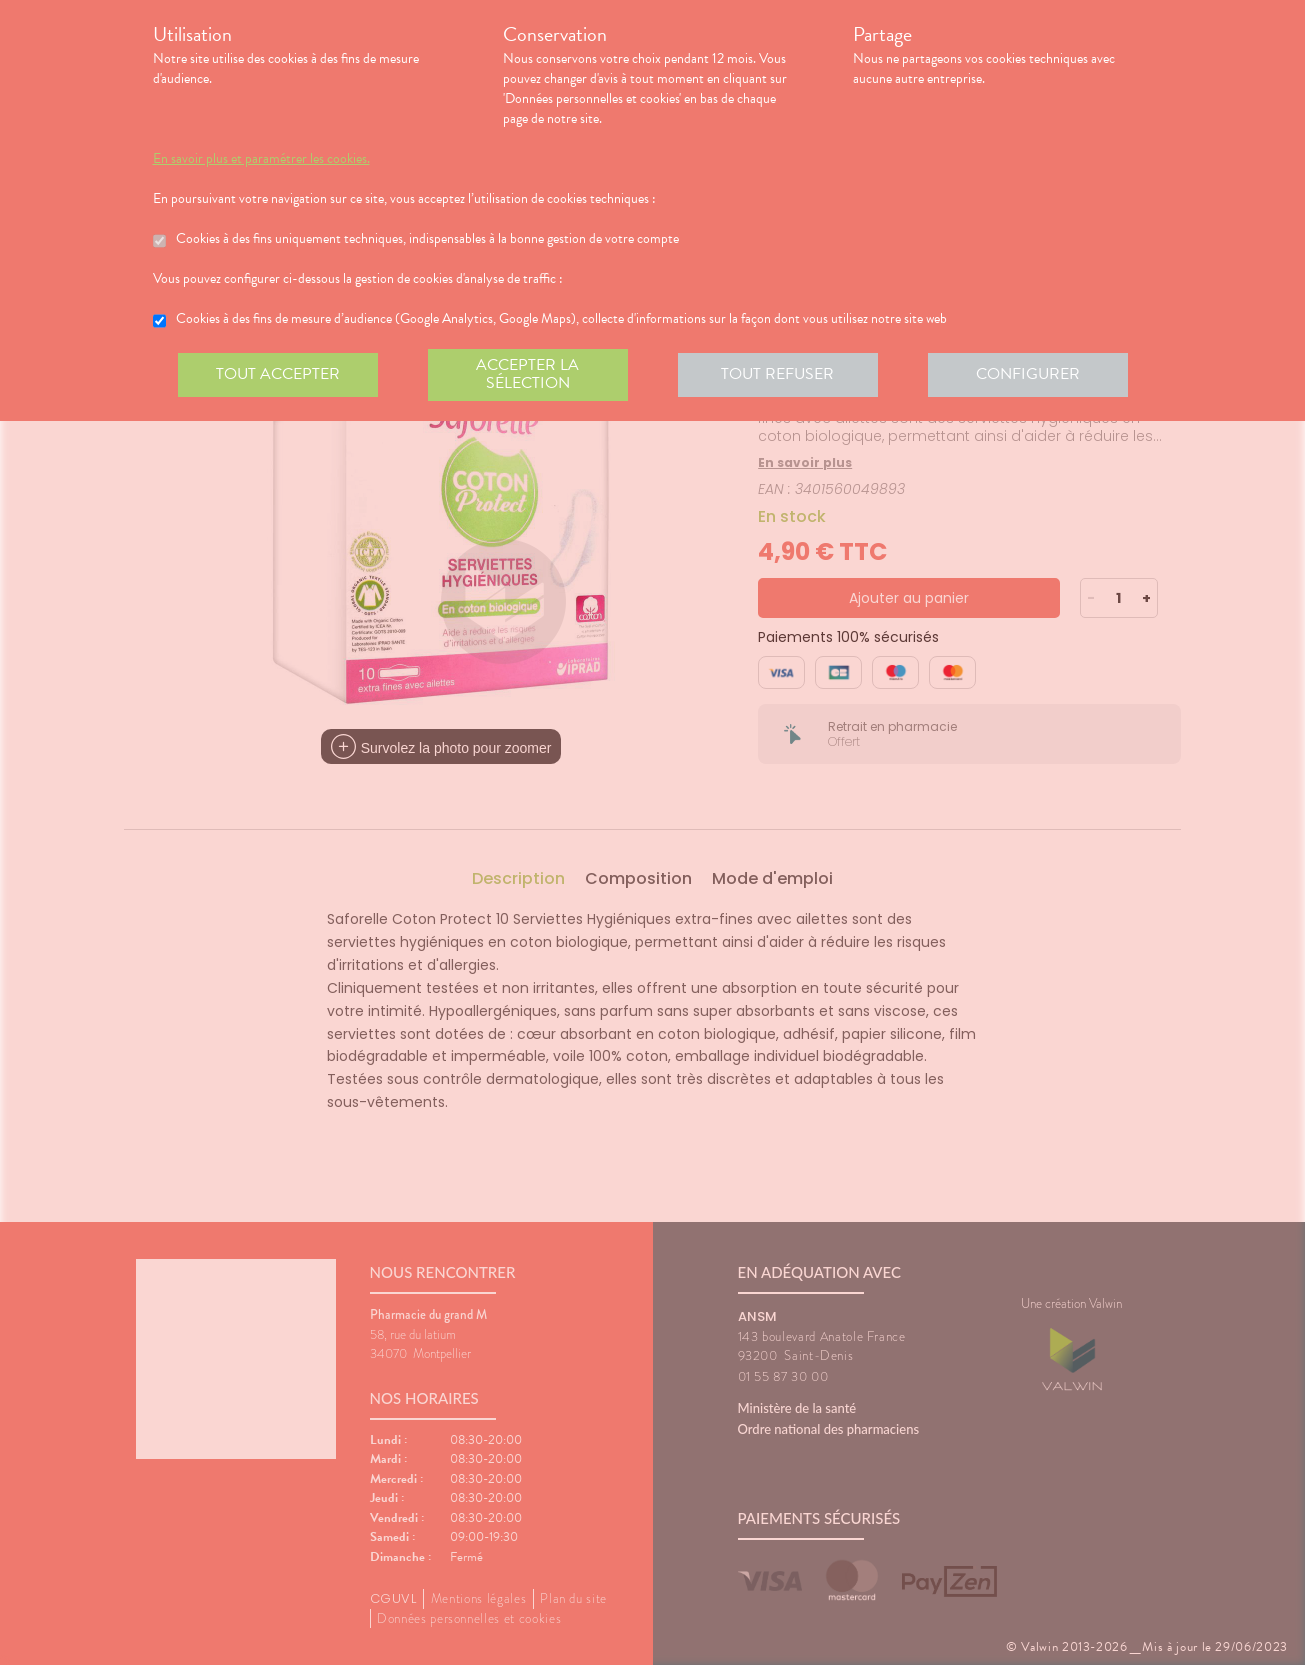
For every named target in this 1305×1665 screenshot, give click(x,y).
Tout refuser (777, 374)
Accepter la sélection (527, 374)
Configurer (1028, 374)
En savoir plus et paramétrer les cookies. (261, 159)
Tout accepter (278, 374)
